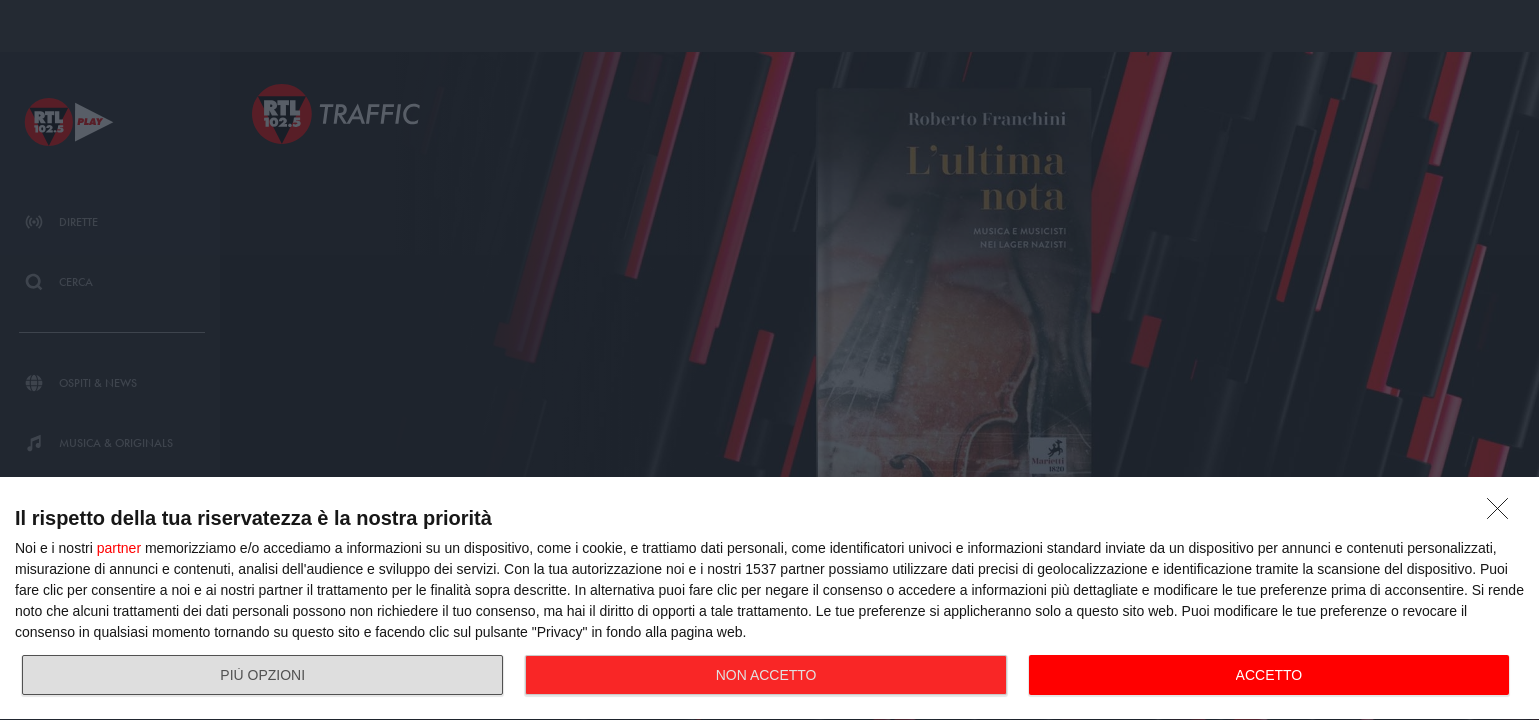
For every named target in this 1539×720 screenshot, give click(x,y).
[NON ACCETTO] (1503, 514)
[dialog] (769, 599)
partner (119, 548)
